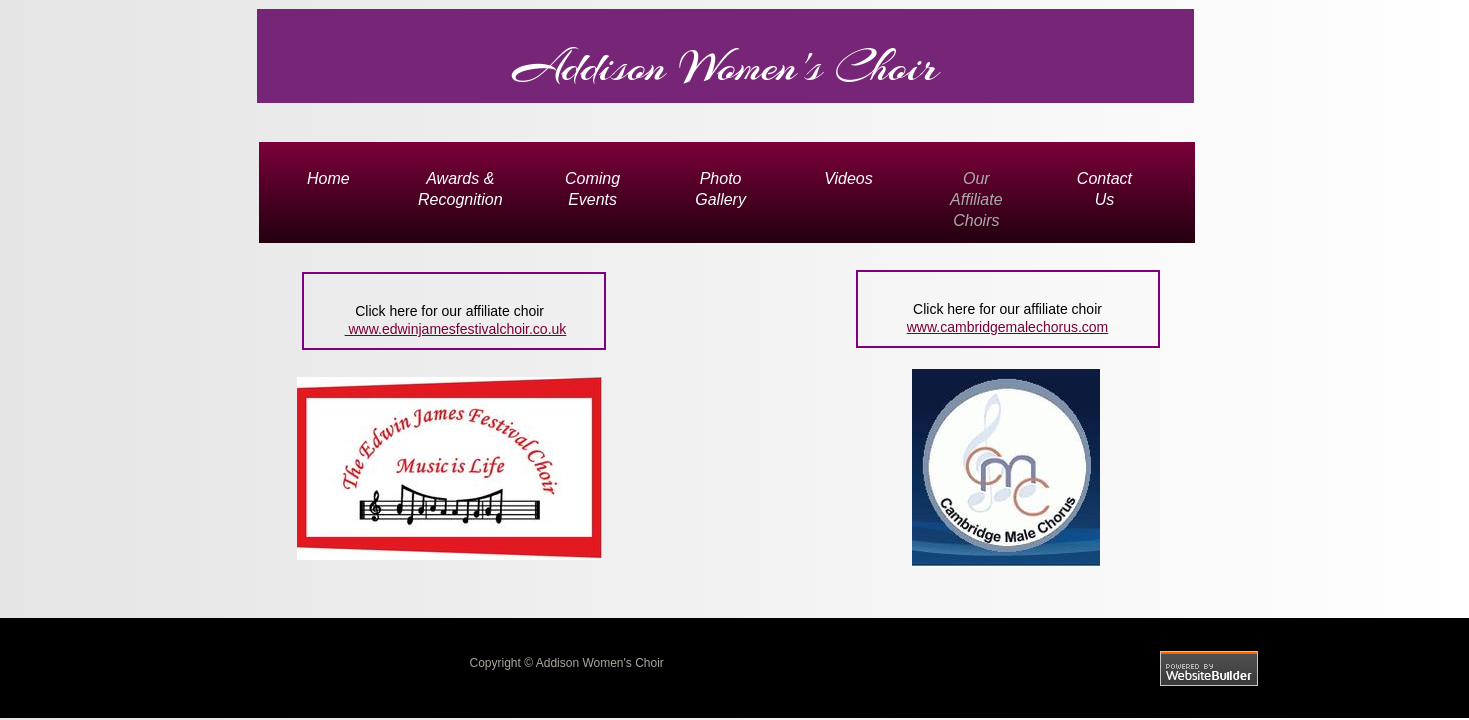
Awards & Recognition (460, 189)
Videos (848, 178)
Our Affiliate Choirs (976, 199)
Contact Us (1104, 189)
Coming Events (592, 189)
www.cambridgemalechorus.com (1008, 327)
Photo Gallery (720, 189)
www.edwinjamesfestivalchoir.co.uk (456, 329)
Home (328, 178)
